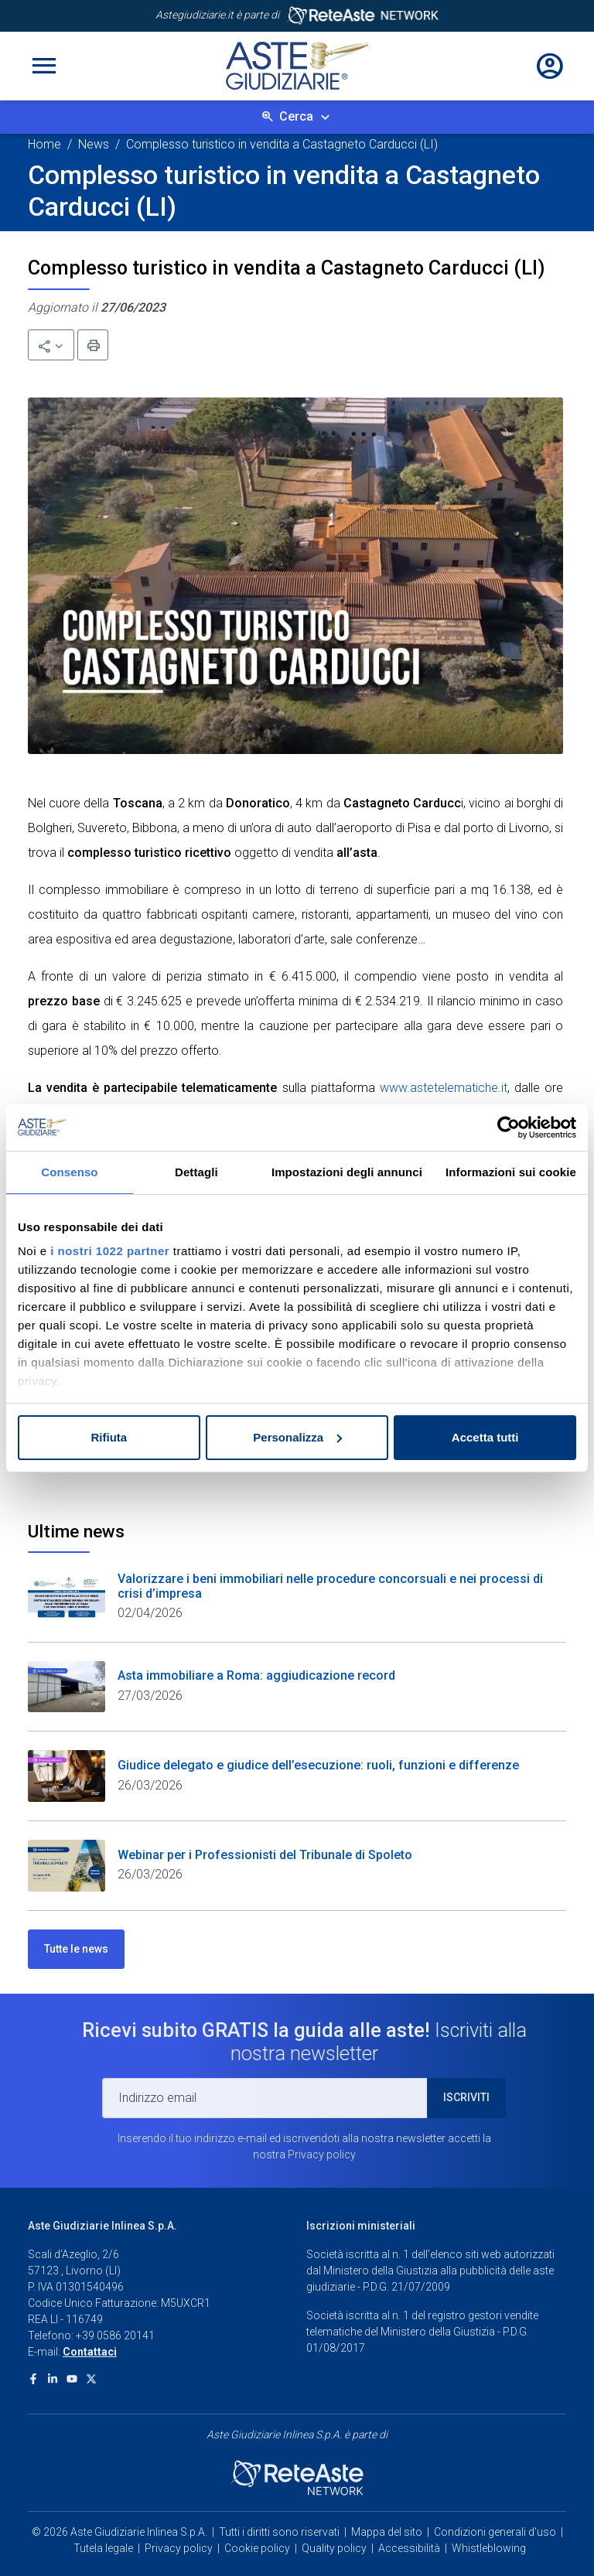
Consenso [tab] (69, 1172)
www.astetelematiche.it (443, 1087)
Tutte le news (76, 1949)
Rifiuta (108, 1437)
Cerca (296, 116)
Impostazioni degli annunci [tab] (346, 1172)
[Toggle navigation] (44, 65)
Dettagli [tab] (196, 1172)
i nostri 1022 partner (109, 1250)
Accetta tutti (485, 1437)
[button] (51, 344)
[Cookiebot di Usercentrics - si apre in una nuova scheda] (508, 1127)
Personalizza (297, 1437)
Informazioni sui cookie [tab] (511, 1172)
